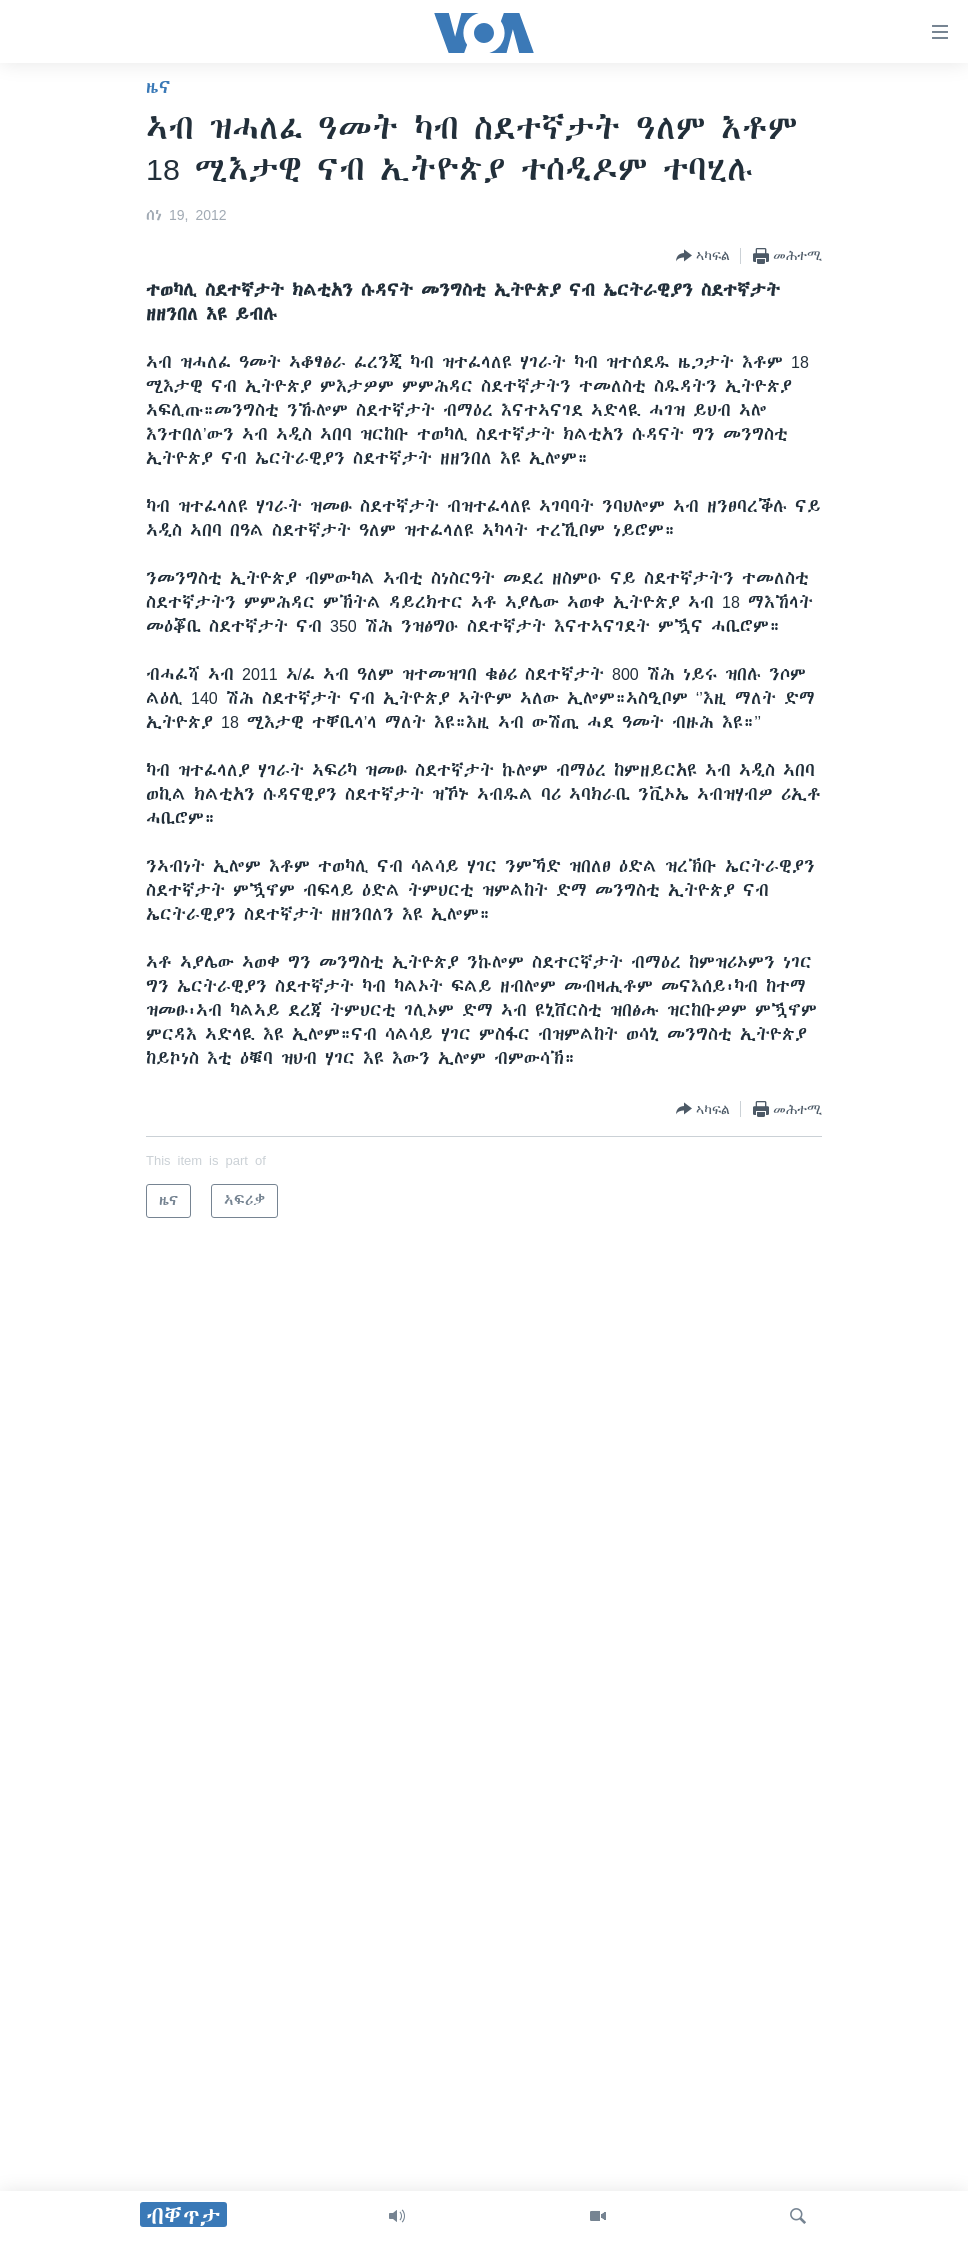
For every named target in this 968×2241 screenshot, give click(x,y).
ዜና (158, 87)
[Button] (703, 256)
